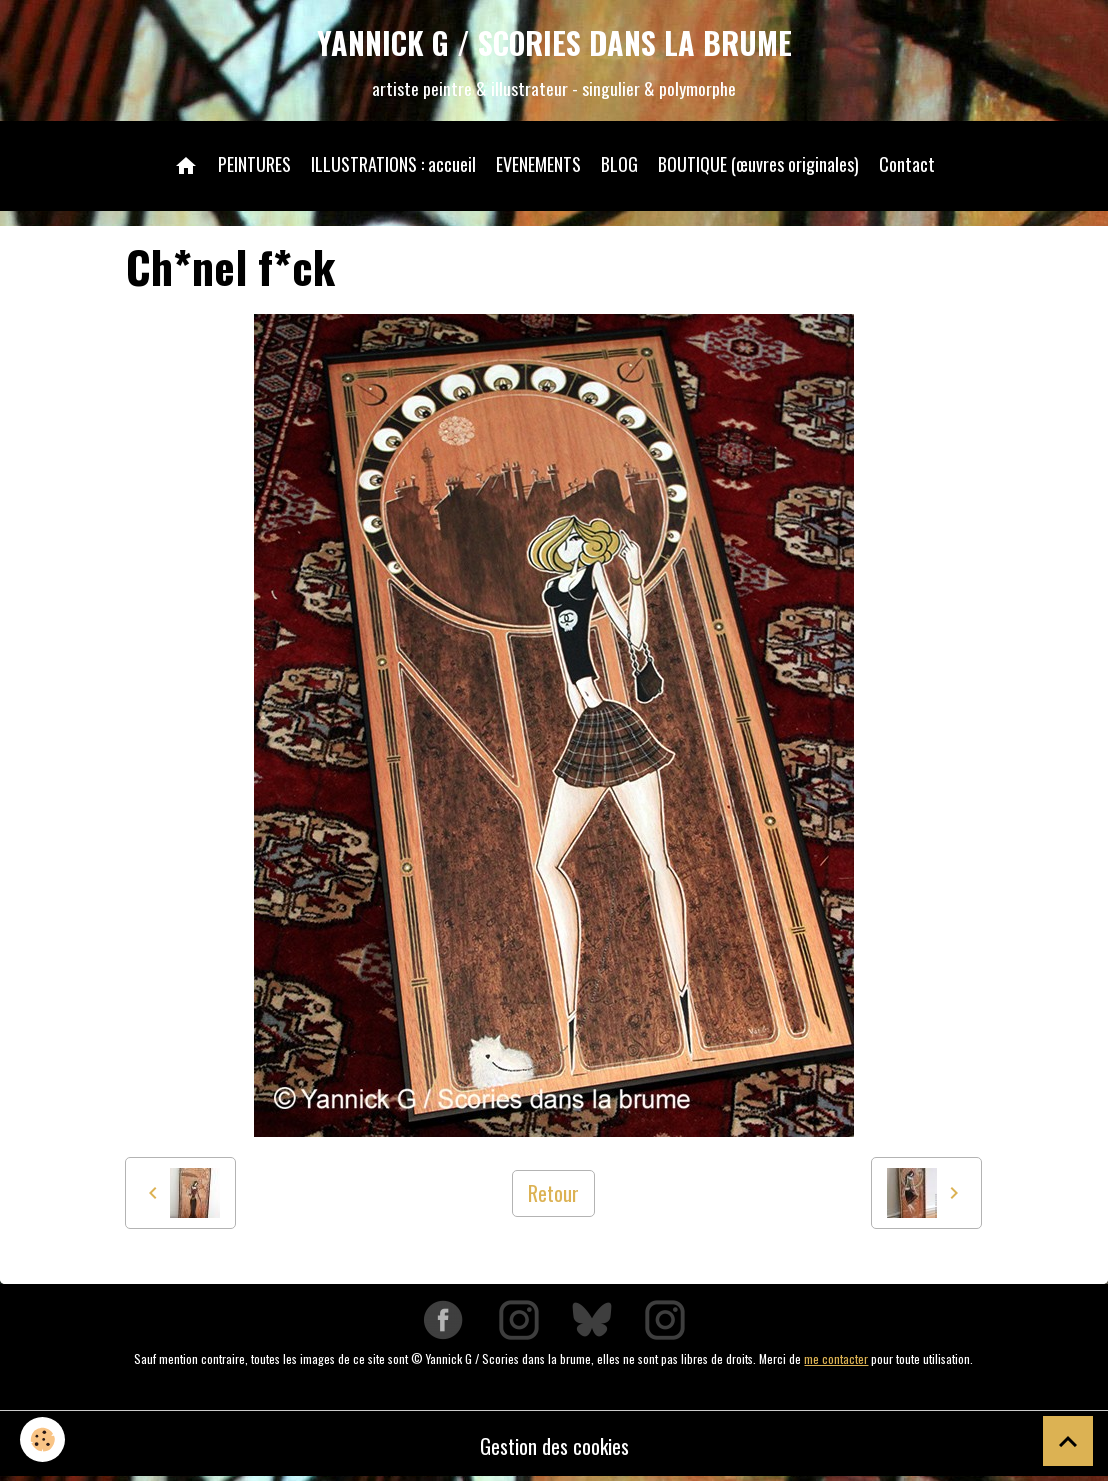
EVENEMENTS (538, 164)
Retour (553, 1193)
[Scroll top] (1068, 1441)
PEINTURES (254, 164)
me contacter (836, 1358)
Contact (907, 164)
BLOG (619, 164)
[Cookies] (42, 1439)
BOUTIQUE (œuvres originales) (758, 164)
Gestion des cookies (554, 1446)
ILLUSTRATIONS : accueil (393, 164)
